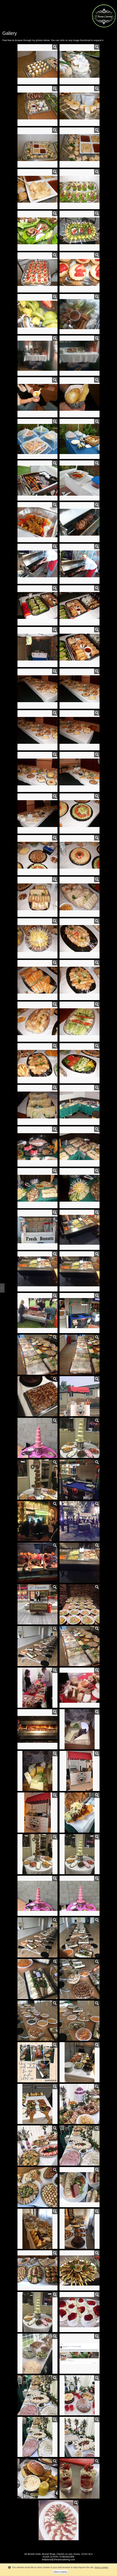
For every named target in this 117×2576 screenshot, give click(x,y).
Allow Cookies (60, 2572)
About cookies (101, 2567)
